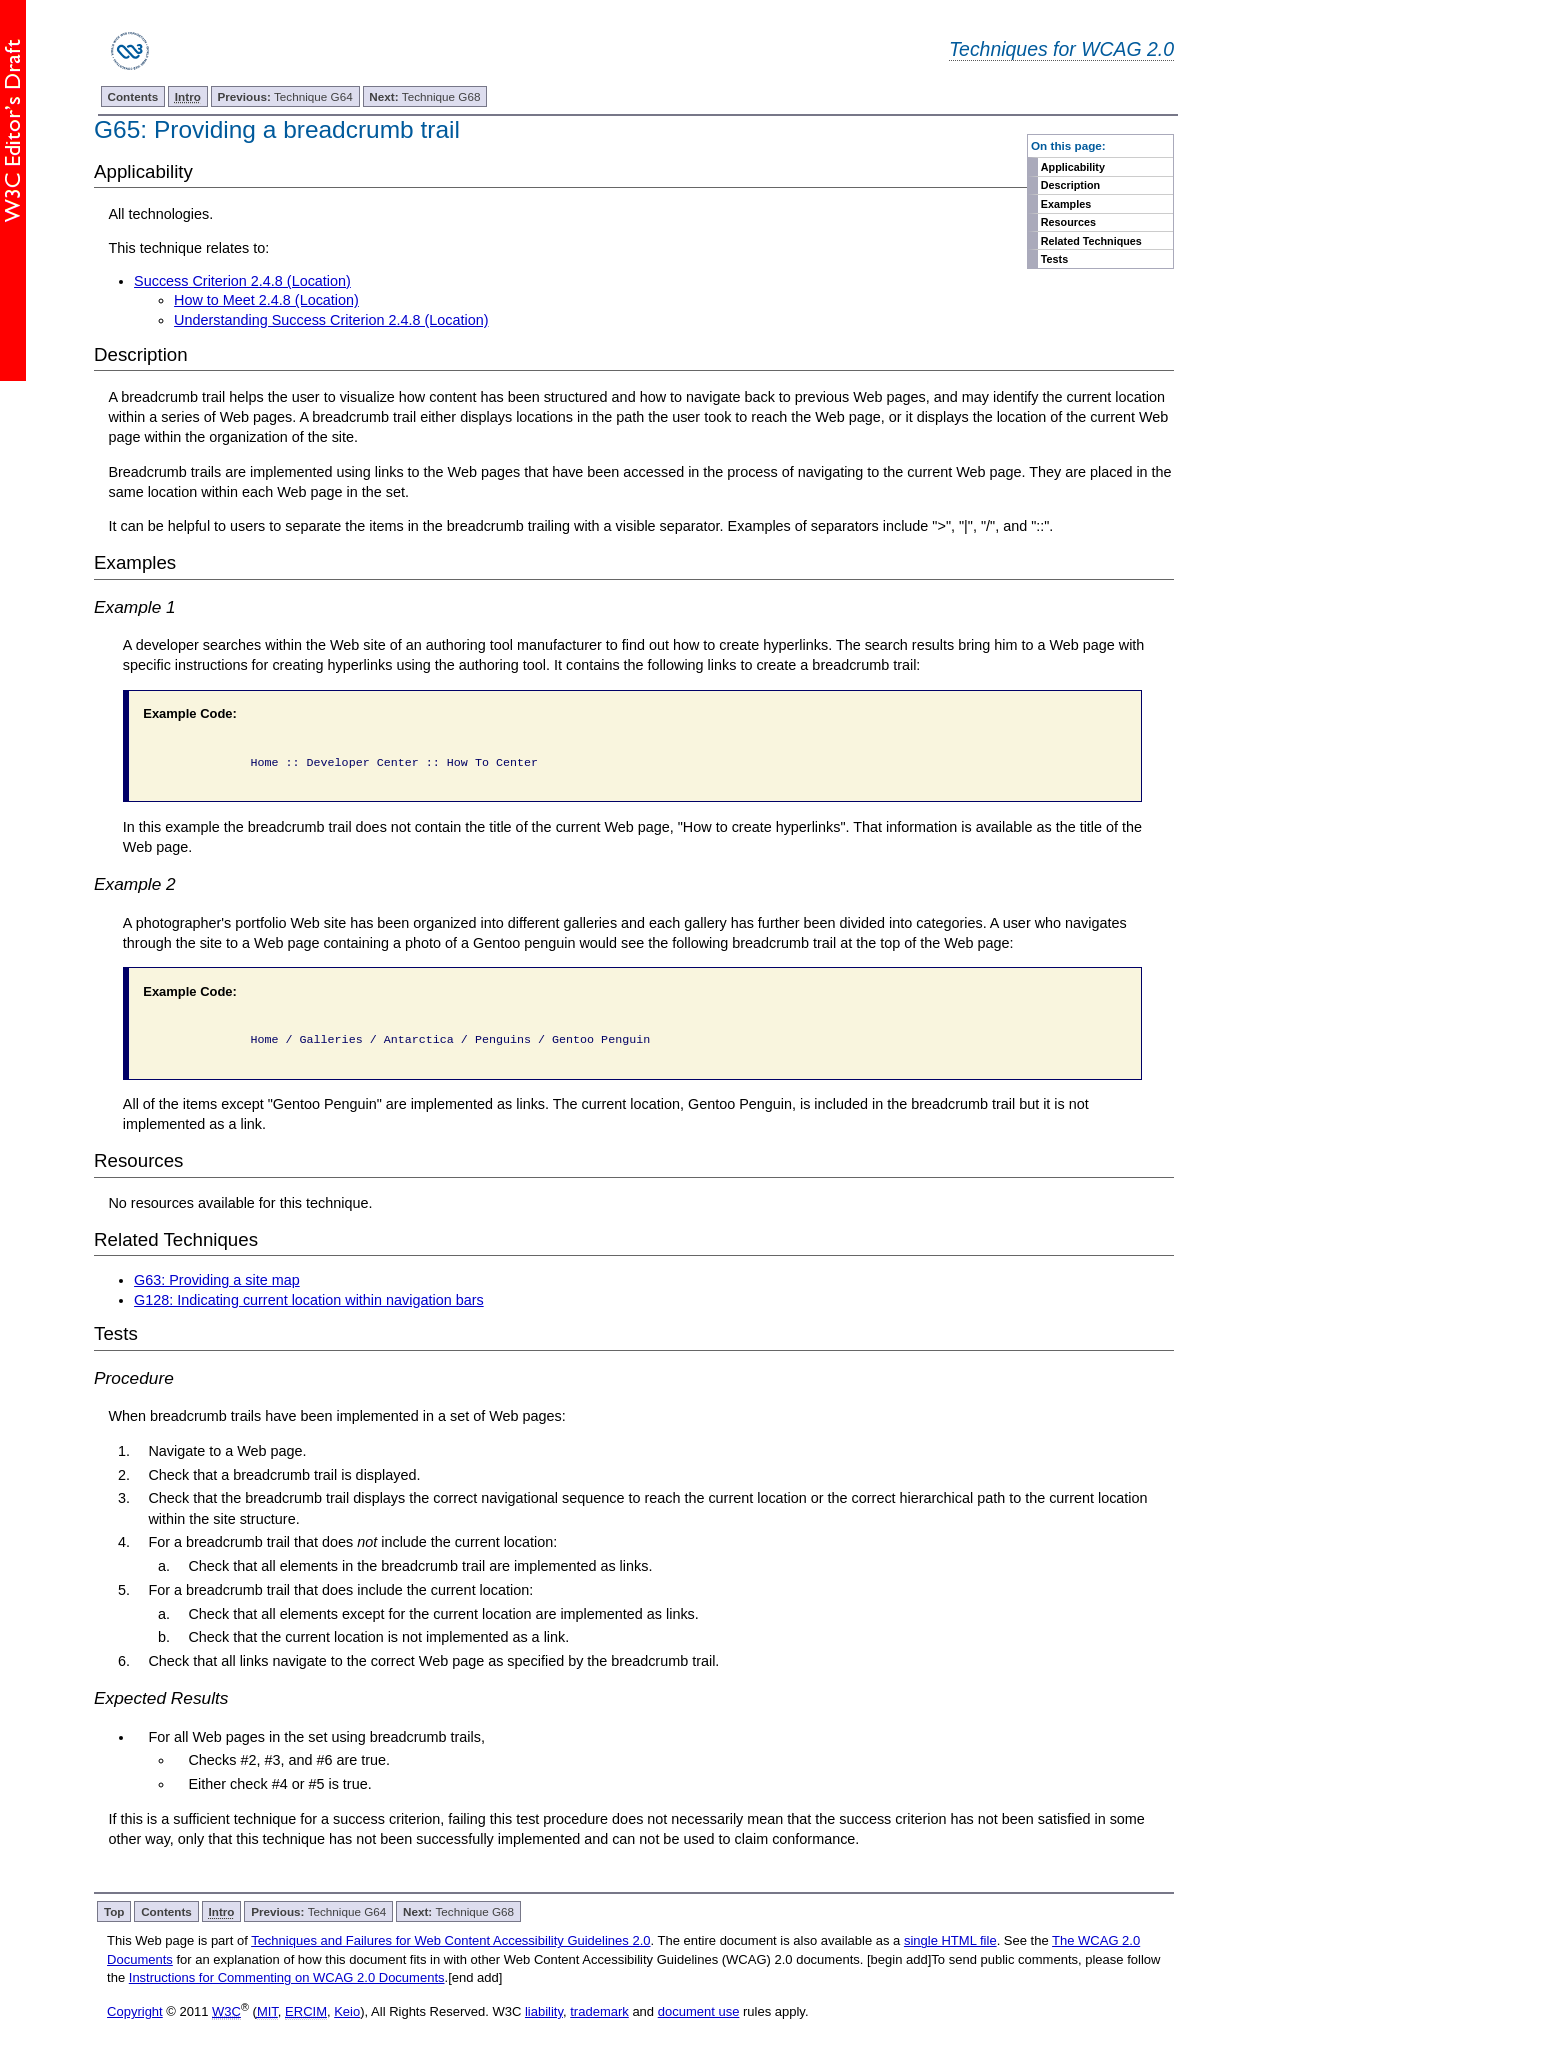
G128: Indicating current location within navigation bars (309, 1300)
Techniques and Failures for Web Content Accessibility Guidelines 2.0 (450, 1940)
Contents (133, 96)
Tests (1054, 259)
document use (699, 2011)
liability (544, 2011)
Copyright (135, 2011)
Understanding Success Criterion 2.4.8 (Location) (331, 320)
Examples (1066, 204)
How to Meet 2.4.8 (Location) (266, 300)
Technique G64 (285, 96)
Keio (347, 2011)
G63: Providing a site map (217, 1280)
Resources (1068, 222)
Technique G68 (424, 96)
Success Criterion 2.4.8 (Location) (242, 281)
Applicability (1073, 167)
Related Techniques (1091, 241)
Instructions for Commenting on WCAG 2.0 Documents (287, 1977)
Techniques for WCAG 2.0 (1061, 49)
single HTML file (950, 1940)
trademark (599, 2011)
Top (114, 1911)
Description (1070, 185)
